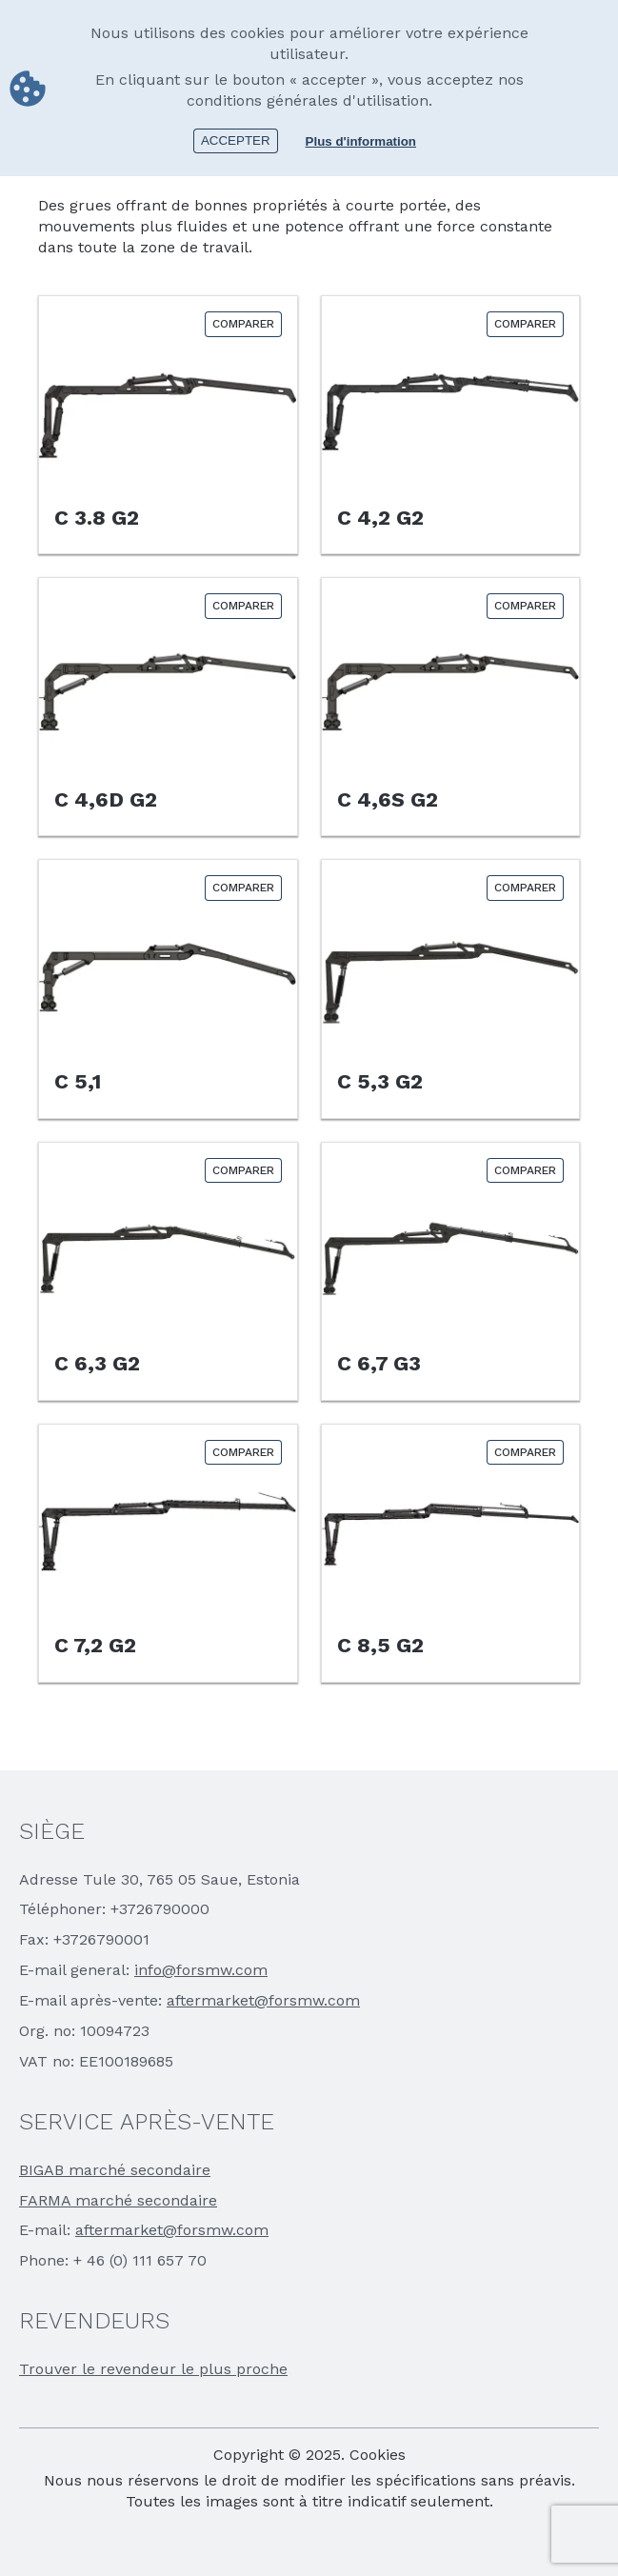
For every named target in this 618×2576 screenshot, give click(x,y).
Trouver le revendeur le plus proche (153, 2369)
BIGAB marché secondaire (114, 2170)
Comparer (243, 323)
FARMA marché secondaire (118, 2200)
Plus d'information (361, 141)
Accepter (235, 140)
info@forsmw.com (201, 1970)
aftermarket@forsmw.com (263, 2000)
